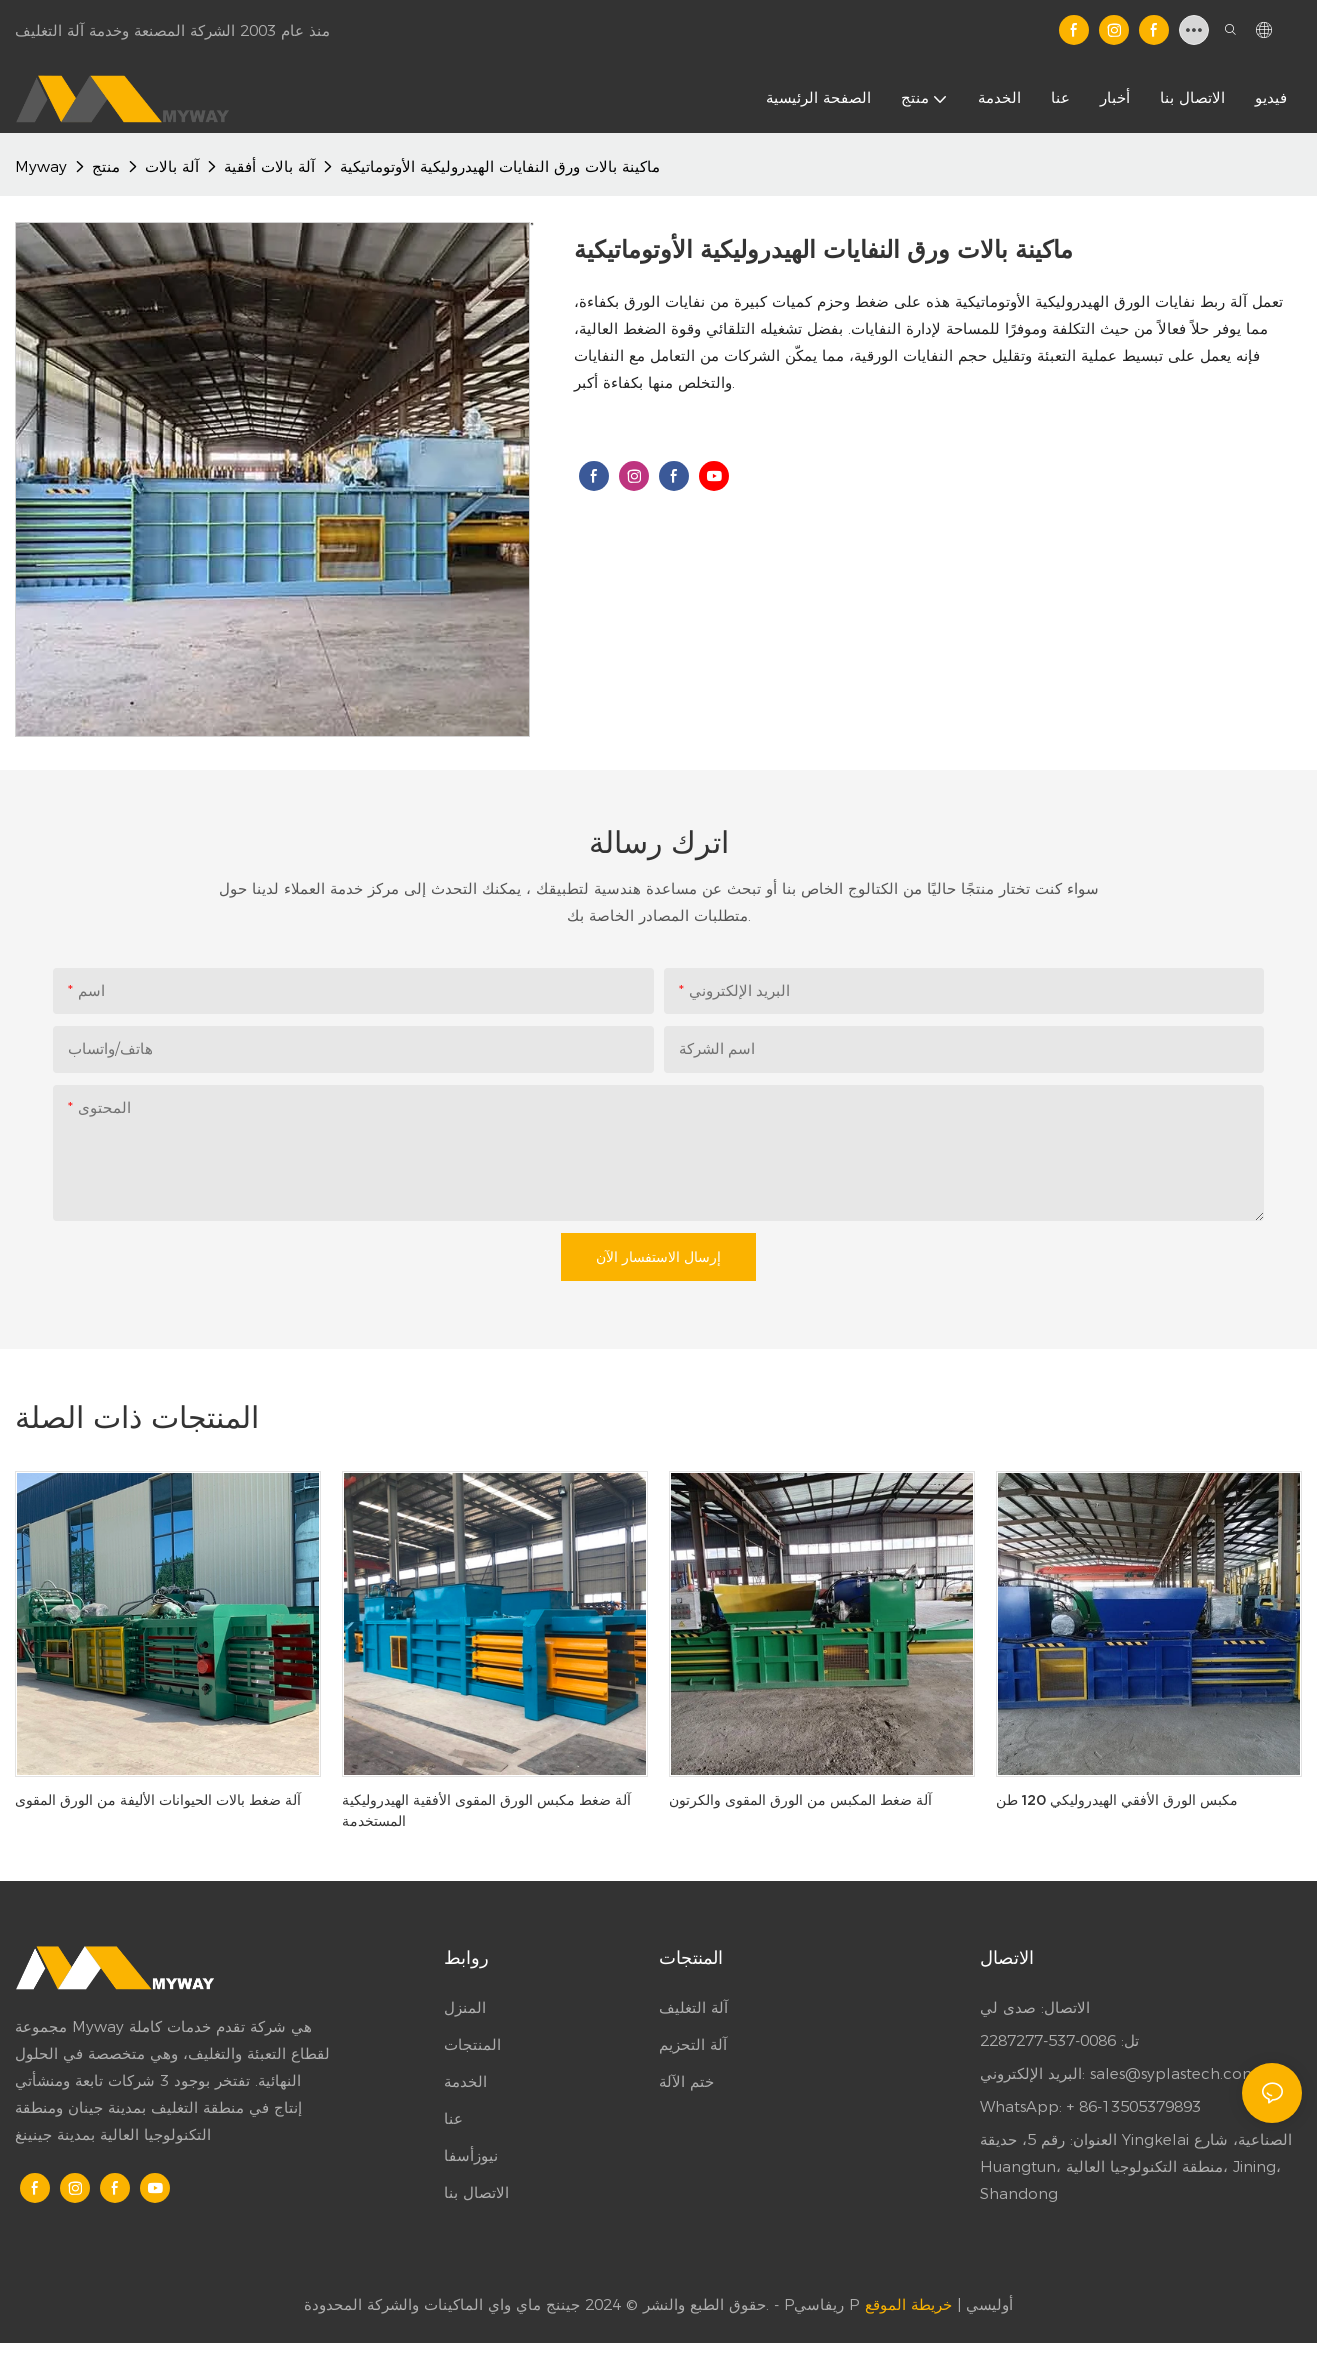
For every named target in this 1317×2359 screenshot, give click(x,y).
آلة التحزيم (693, 2044)
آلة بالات (172, 166)
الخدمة (465, 2081)
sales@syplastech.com (1174, 2073)
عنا (453, 2118)
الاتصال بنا (476, 2192)
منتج (106, 166)
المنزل (465, 2007)
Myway (41, 166)
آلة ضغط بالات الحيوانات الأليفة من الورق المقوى (158, 1800)
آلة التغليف (693, 2007)
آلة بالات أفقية (269, 166)
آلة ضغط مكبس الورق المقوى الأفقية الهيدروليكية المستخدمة (486, 1810)
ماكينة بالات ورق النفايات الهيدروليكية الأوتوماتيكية (500, 166)
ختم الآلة (686, 2081)
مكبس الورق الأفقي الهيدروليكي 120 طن (1117, 1800)
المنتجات (472, 2044)
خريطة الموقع (908, 2304)
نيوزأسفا (471, 2155)
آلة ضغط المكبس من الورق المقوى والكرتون (800, 1800)
